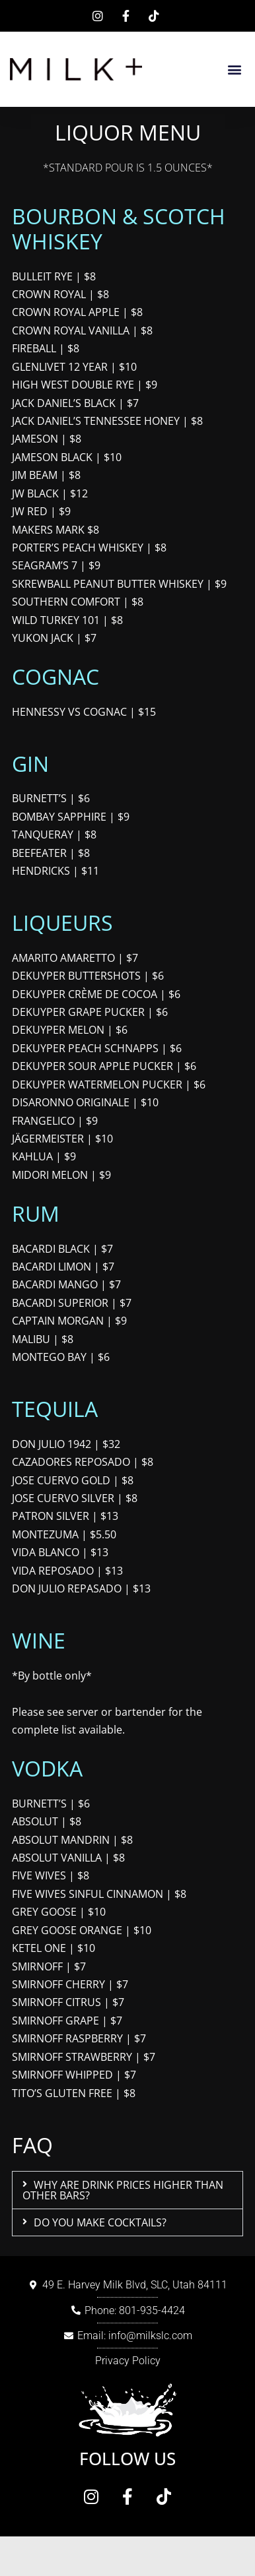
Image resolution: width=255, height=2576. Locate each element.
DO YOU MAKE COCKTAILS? (100, 2222)
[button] (234, 69)
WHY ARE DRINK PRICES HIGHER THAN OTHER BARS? (122, 2190)
